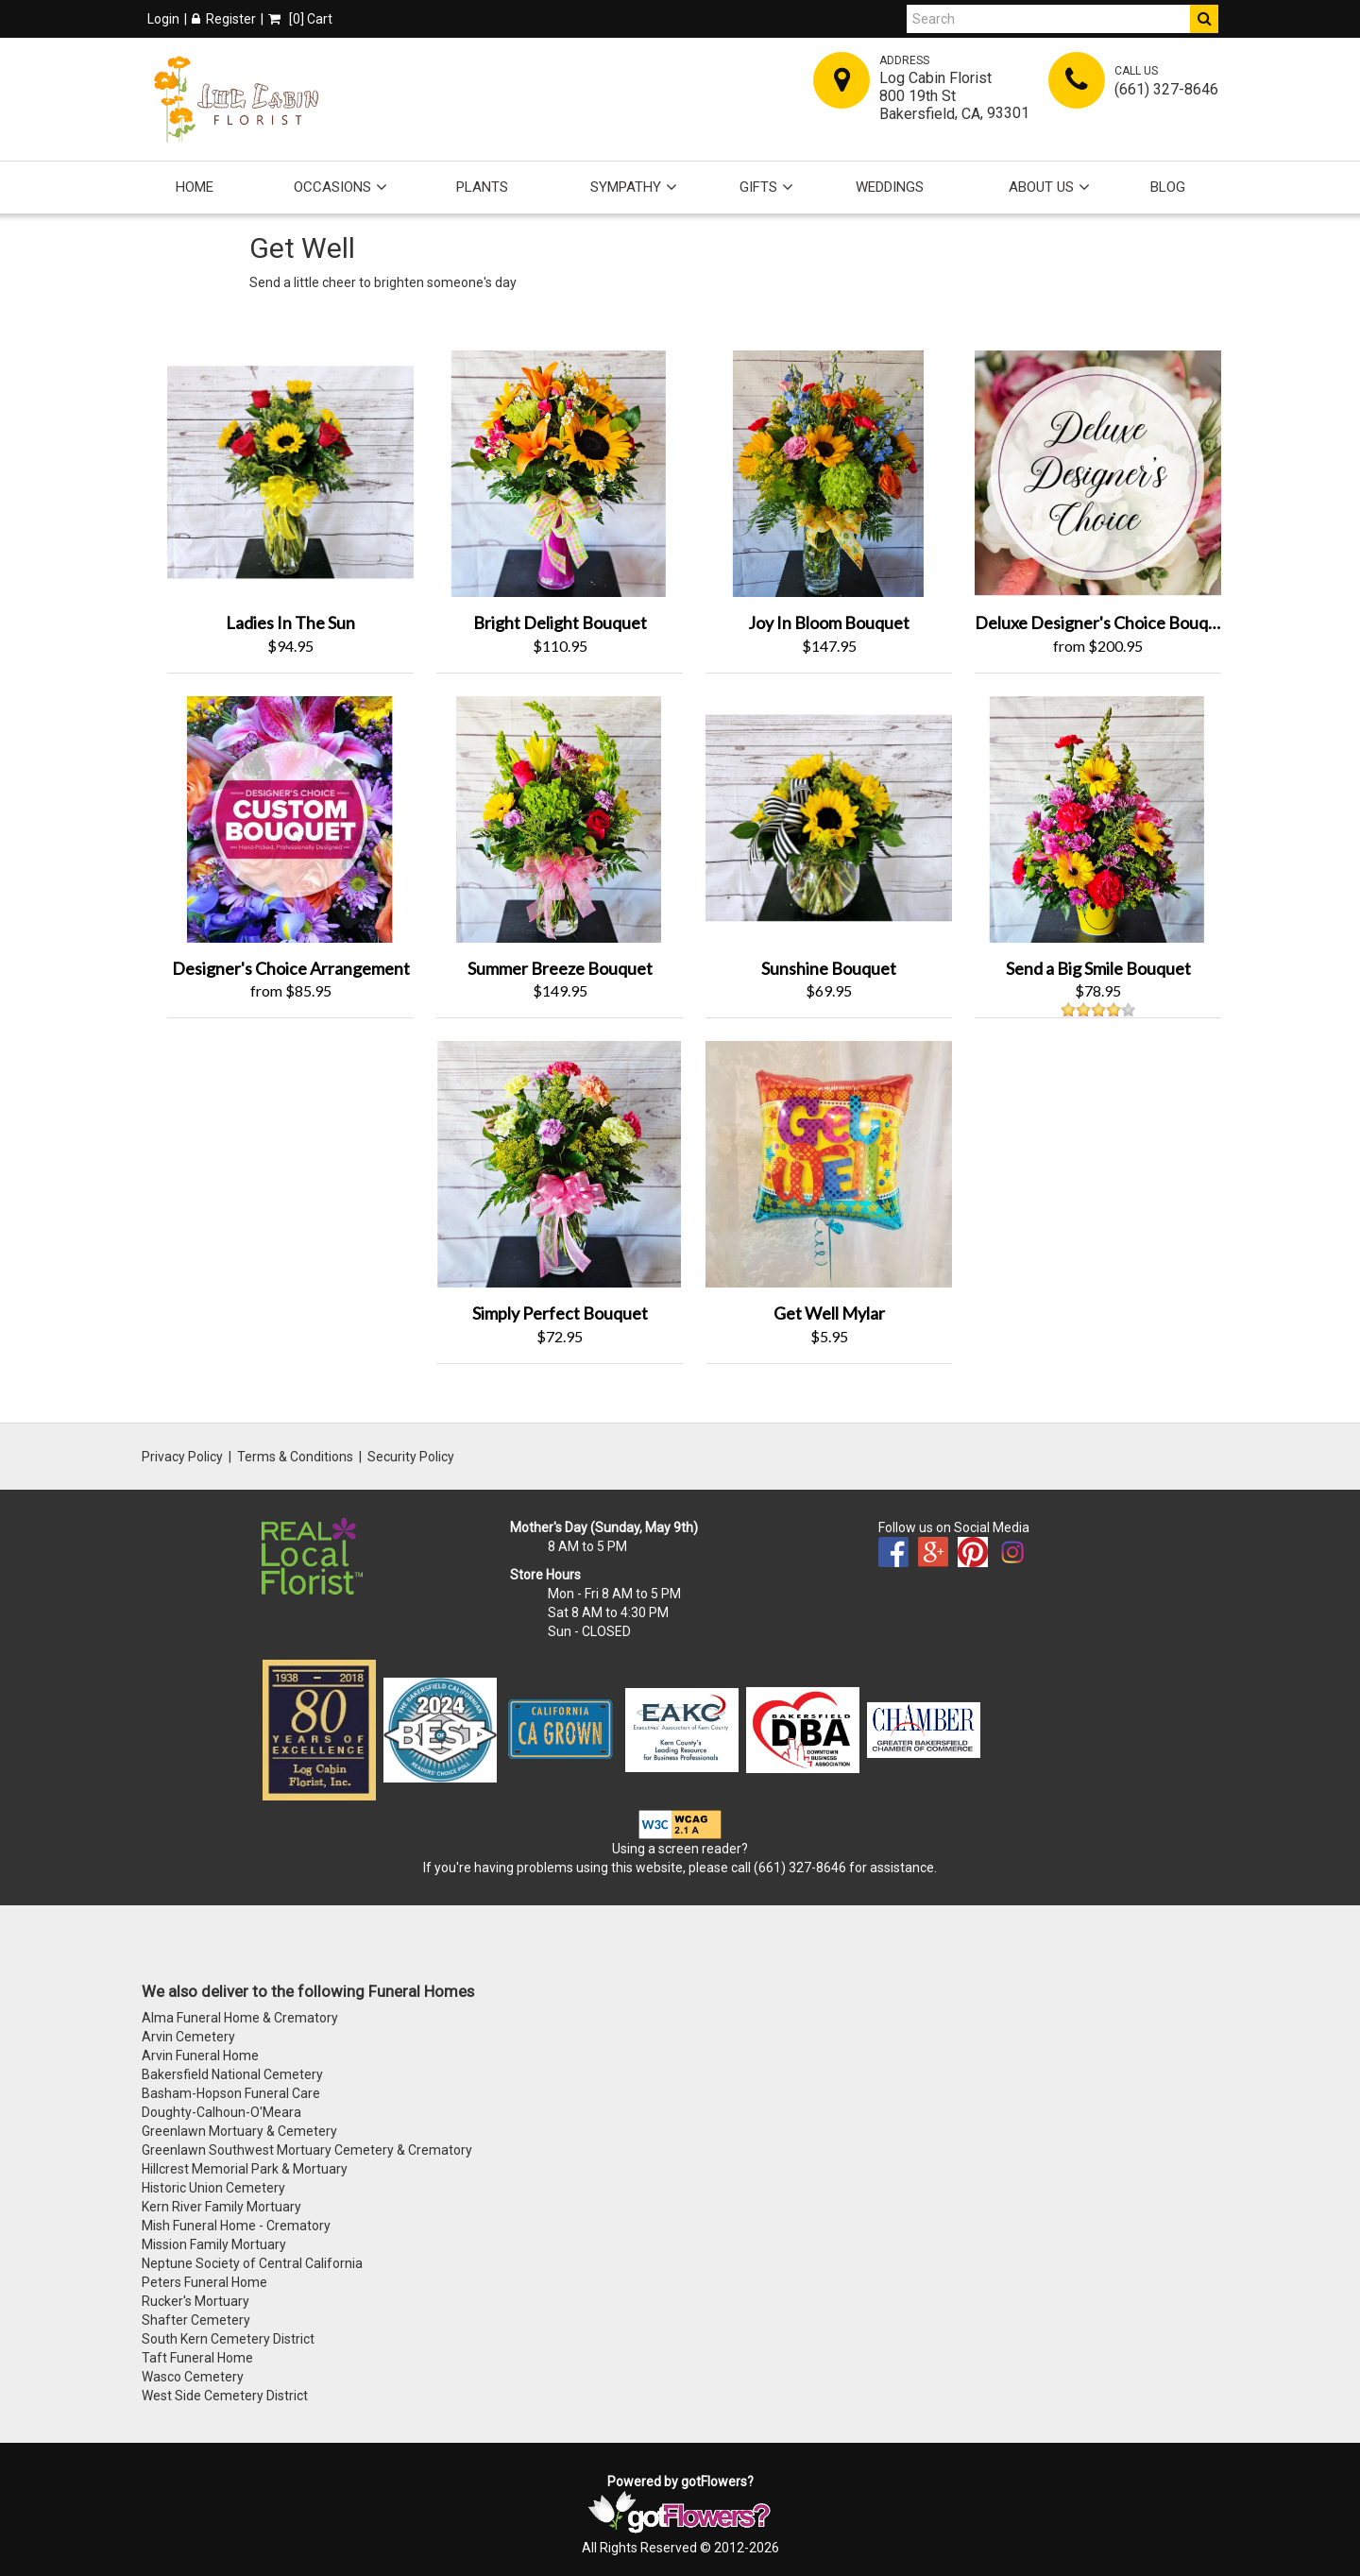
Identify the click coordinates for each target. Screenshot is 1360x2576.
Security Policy (410, 1456)
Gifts (758, 187)
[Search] (1048, 19)
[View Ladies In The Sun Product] (290, 472)
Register (224, 18)
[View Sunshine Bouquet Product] (829, 818)
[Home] (236, 99)
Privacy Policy (182, 1456)
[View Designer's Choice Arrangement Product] (290, 818)
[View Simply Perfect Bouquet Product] (559, 1162)
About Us (1041, 187)
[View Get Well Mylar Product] (829, 1162)
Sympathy (625, 187)
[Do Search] (1204, 19)
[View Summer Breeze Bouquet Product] (559, 818)
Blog (1167, 187)
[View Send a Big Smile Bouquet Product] (1098, 818)
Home (194, 187)
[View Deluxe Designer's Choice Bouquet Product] (1098, 472)
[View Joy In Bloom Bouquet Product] (829, 472)
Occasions (332, 187)
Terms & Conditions (295, 1456)
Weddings (890, 187)
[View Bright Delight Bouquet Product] (559, 472)
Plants (482, 187)
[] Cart (300, 18)
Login (163, 18)
